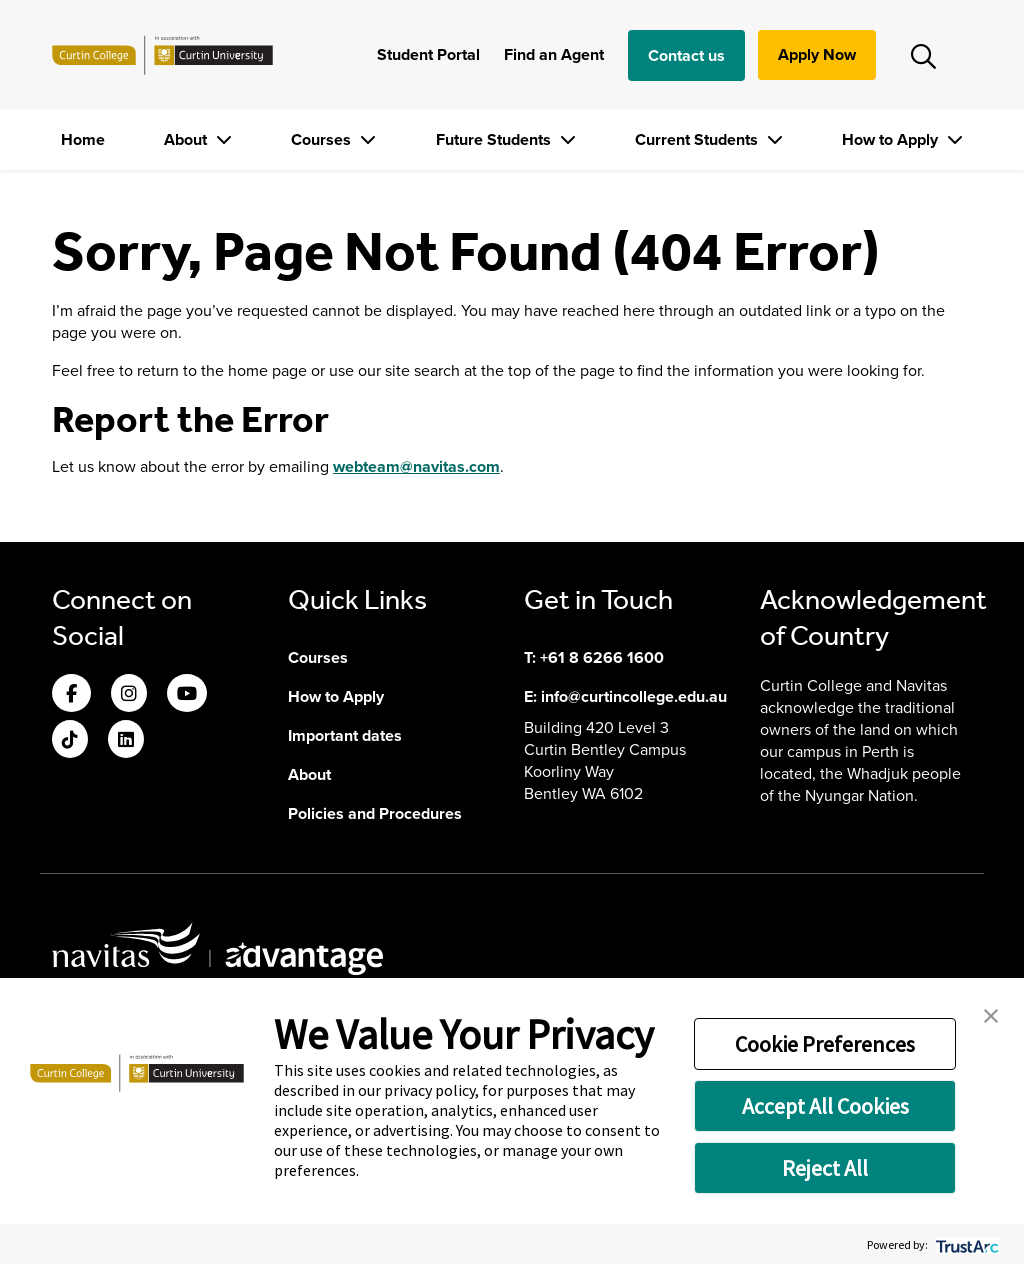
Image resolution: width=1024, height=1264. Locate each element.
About (187, 139)
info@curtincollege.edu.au (634, 696)
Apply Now (817, 54)
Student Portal (428, 54)
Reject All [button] (825, 1168)
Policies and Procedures (375, 813)
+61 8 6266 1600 (602, 657)
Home (83, 139)
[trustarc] (965, 1244)
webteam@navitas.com (416, 466)
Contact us (686, 55)
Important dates (345, 735)
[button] (991, 1014)
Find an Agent (554, 54)
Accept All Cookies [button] (825, 1106)
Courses (323, 139)
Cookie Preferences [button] (825, 1044)
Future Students (495, 139)
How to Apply (892, 139)
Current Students (698, 139)
